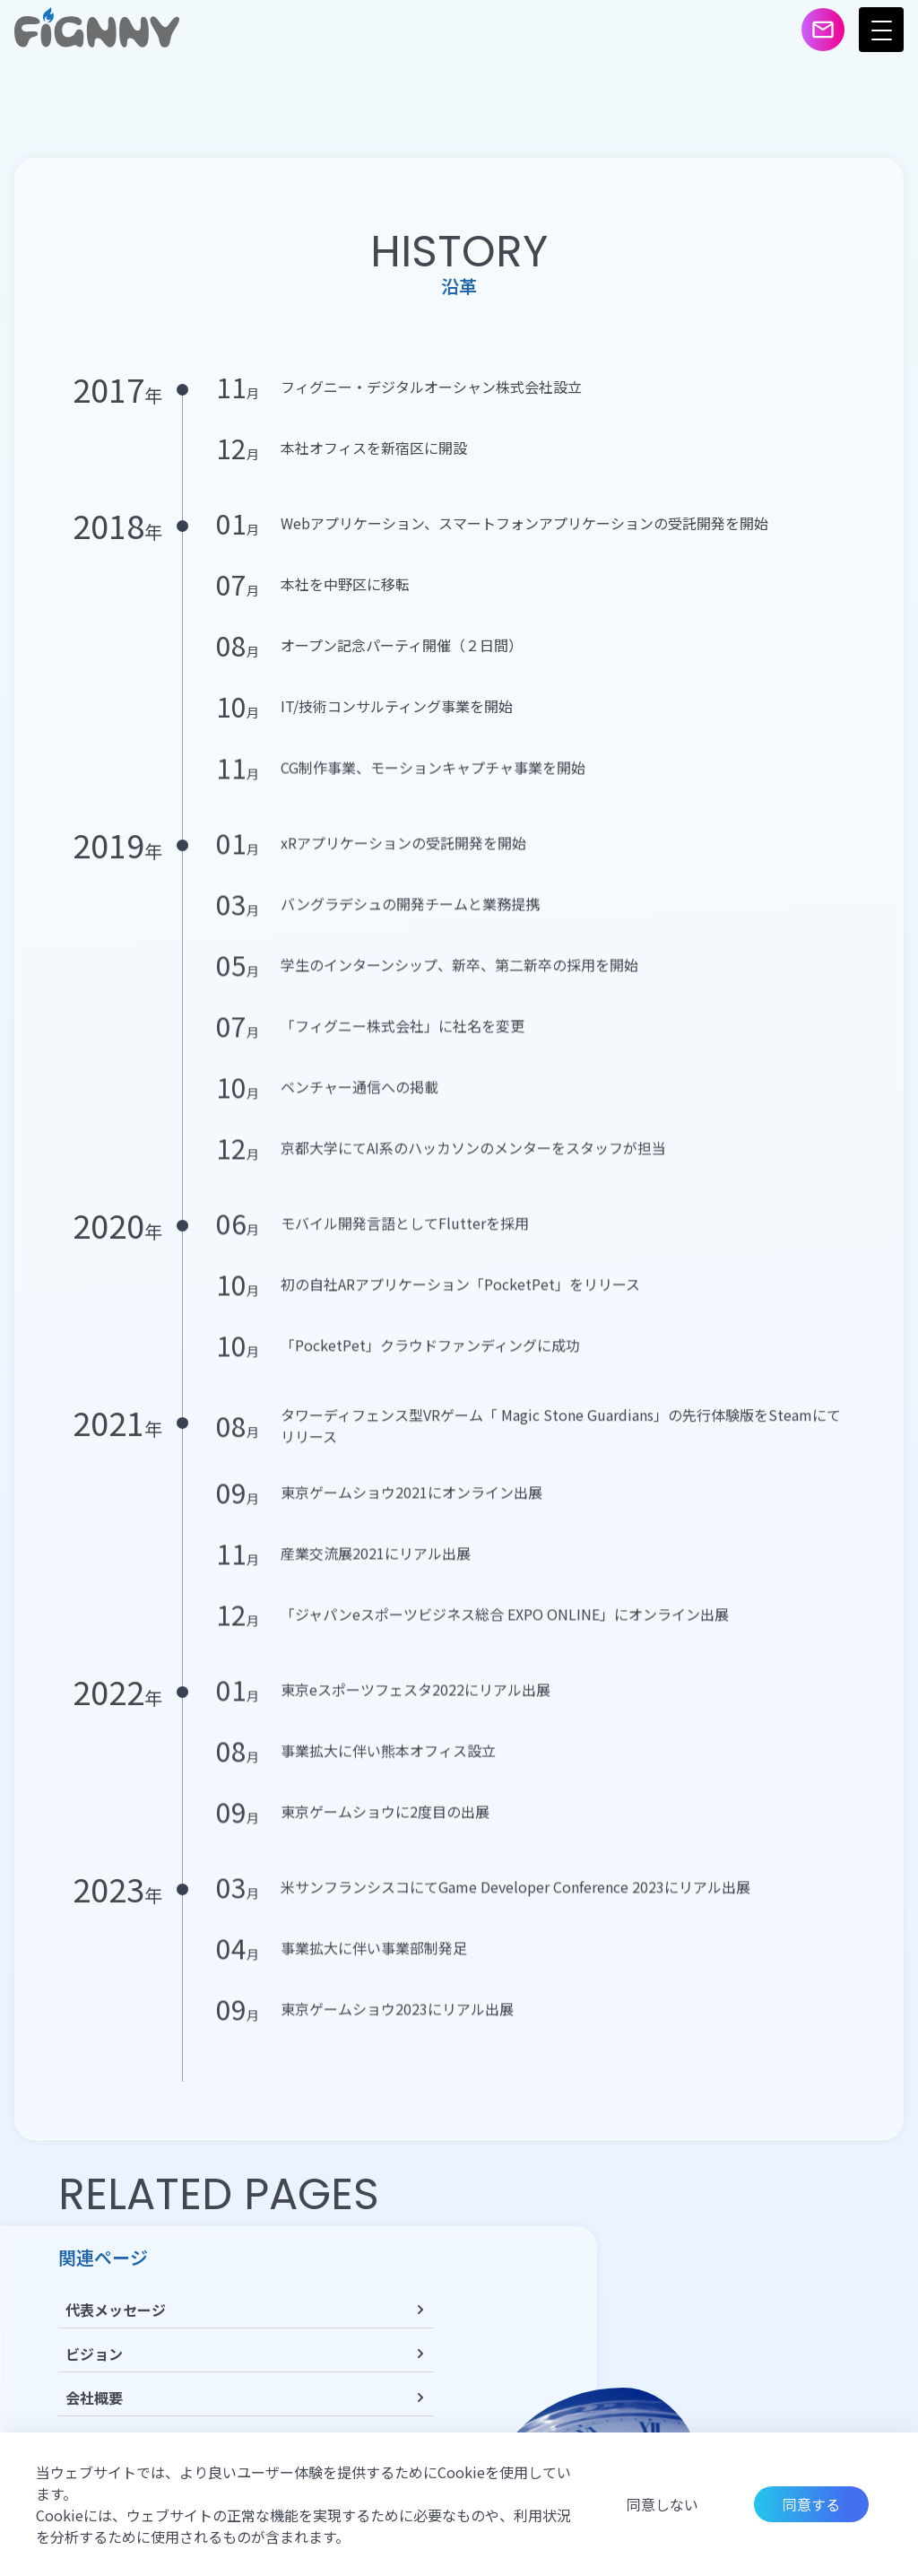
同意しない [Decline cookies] (662, 2504)
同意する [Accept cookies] (811, 2504)
